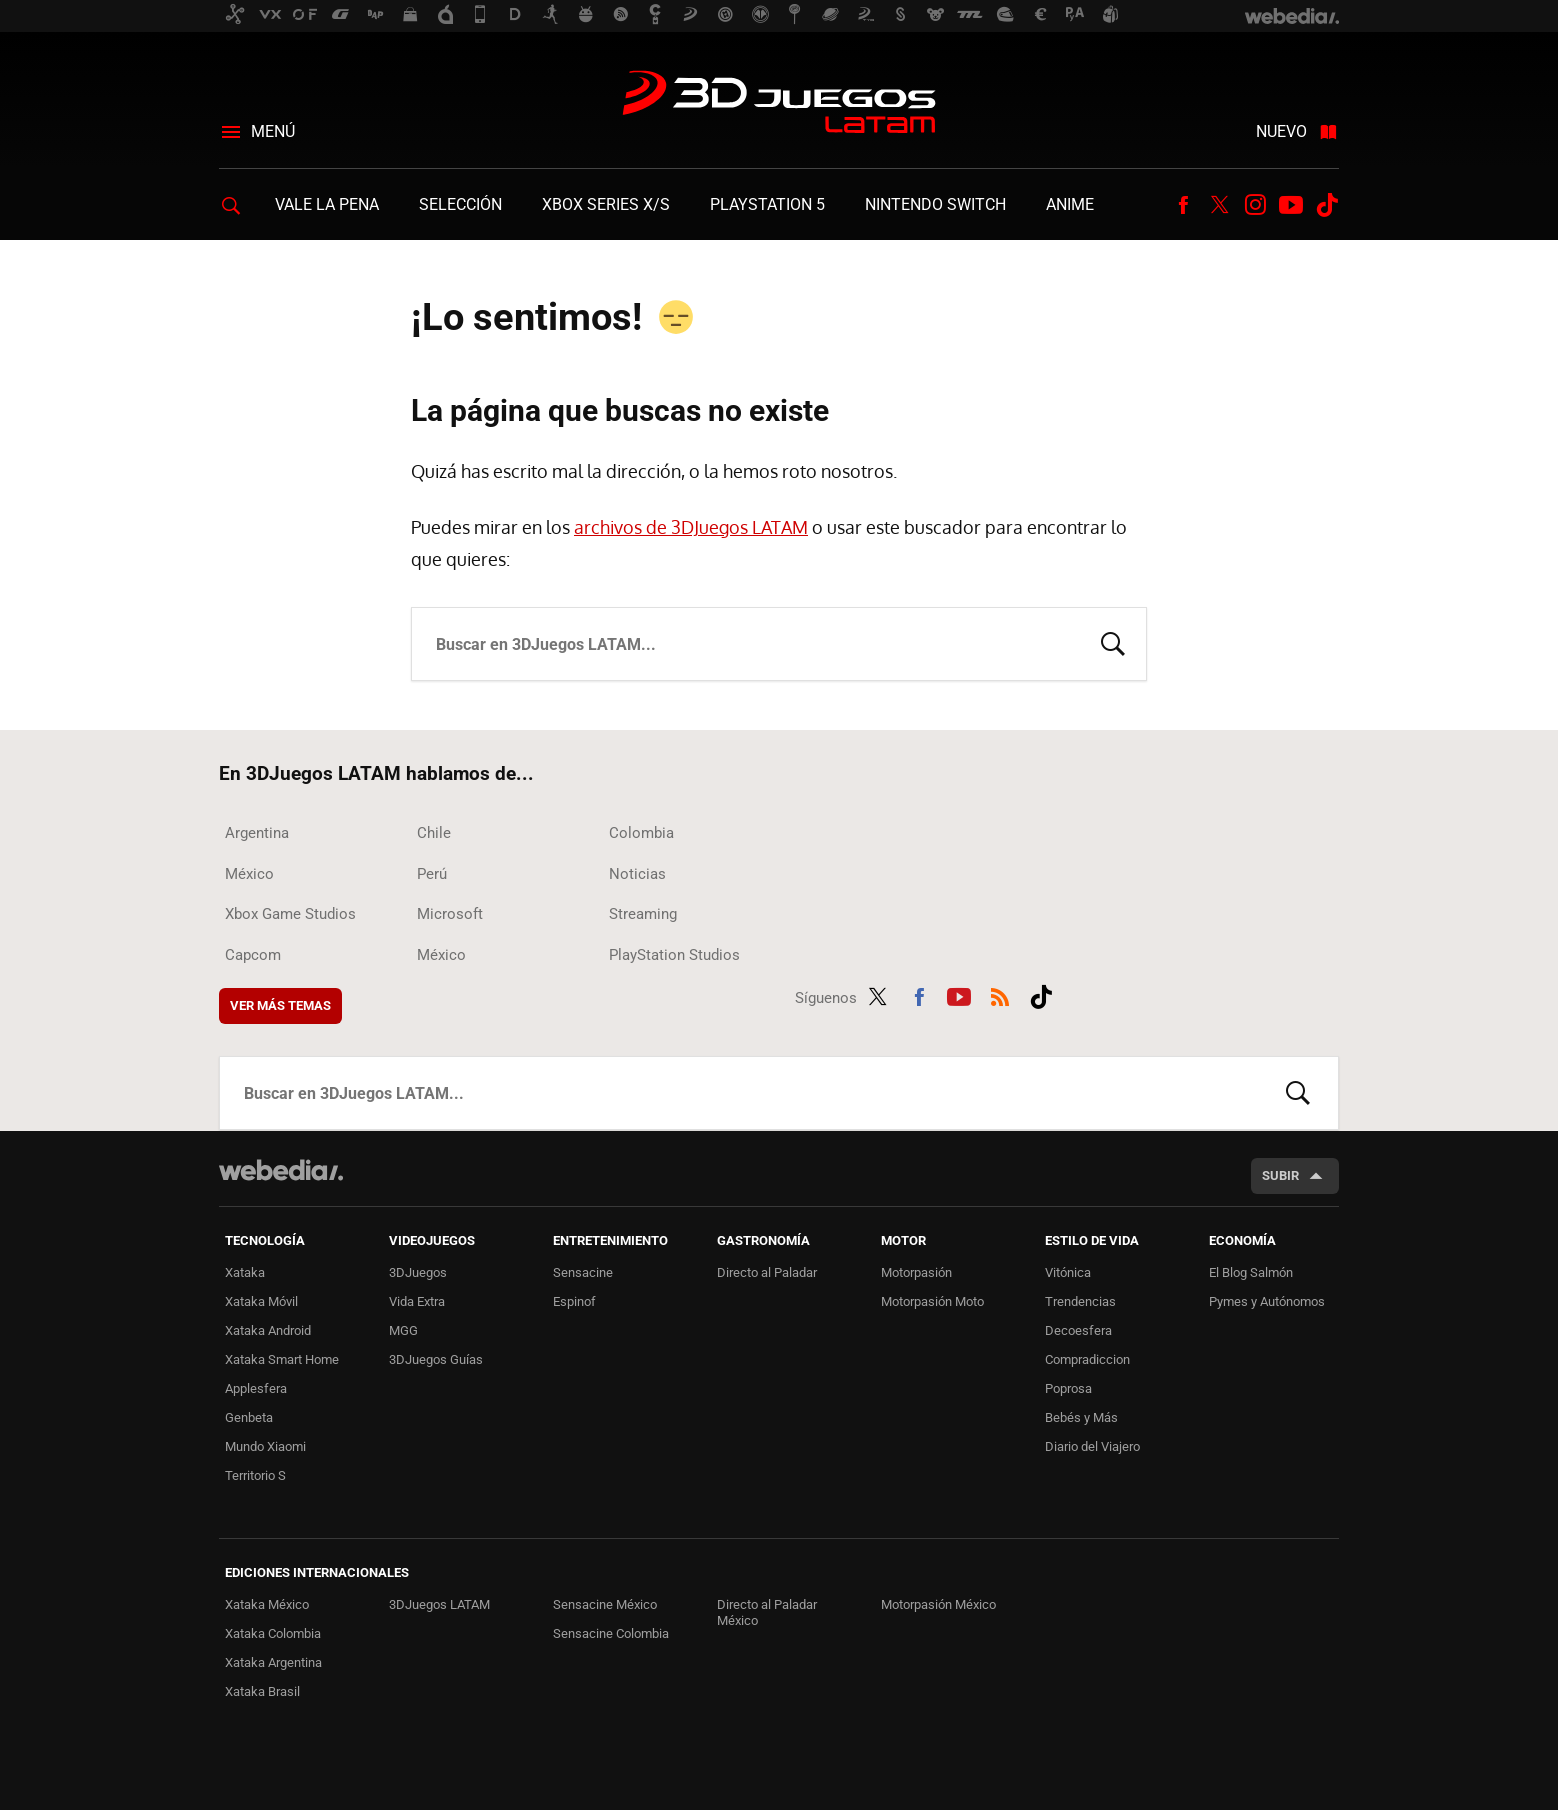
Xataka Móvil (261, 1301)
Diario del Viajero (1092, 1446)
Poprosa (1068, 1388)
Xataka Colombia (273, 1633)
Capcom (253, 955)
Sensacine (583, 1272)
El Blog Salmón (1251, 1272)
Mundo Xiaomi (265, 1446)
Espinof (574, 1301)
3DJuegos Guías (436, 1359)
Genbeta (249, 1417)
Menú (273, 131)
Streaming (643, 914)
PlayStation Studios (674, 955)
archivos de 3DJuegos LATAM (691, 527)
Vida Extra (417, 1301)
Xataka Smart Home (282, 1359)
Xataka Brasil (262, 1691)
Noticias (637, 874)
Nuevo (1281, 131)
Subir (1280, 1175)
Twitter (1219, 205)
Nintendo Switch (935, 204)
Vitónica (1068, 1272)
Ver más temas (280, 1005)
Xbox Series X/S (606, 204)
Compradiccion (1087, 1359)
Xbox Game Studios (290, 914)
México (249, 874)
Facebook (1183, 205)
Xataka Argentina (273, 1662)
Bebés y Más (1081, 1417)
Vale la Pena (327, 204)
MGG (403, 1330)
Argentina (257, 833)
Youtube (1291, 205)
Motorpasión (916, 1272)
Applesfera (256, 1388)
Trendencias (1080, 1301)
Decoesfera (1078, 1330)
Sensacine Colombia (611, 1633)
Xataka (245, 1272)
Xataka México (267, 1604)
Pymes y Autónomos (1267, 1301)
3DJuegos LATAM (779, 104)
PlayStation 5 (767, 204)
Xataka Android (268, 1330)
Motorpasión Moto (932, 1301)
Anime (1070, 204)
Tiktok (1327, 205)
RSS (1000, 994)
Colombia (641, 833)
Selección (460, 204)
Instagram (1255, 205)
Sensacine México (605, 1604)
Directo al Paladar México (767, 1612)
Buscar (1113, 642)
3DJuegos (418, 1272)
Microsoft (450, 914)
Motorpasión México (938, 1604)
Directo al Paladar (767, 1272)
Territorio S (255, 1475)
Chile (434, 833)
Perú (432, 874)
